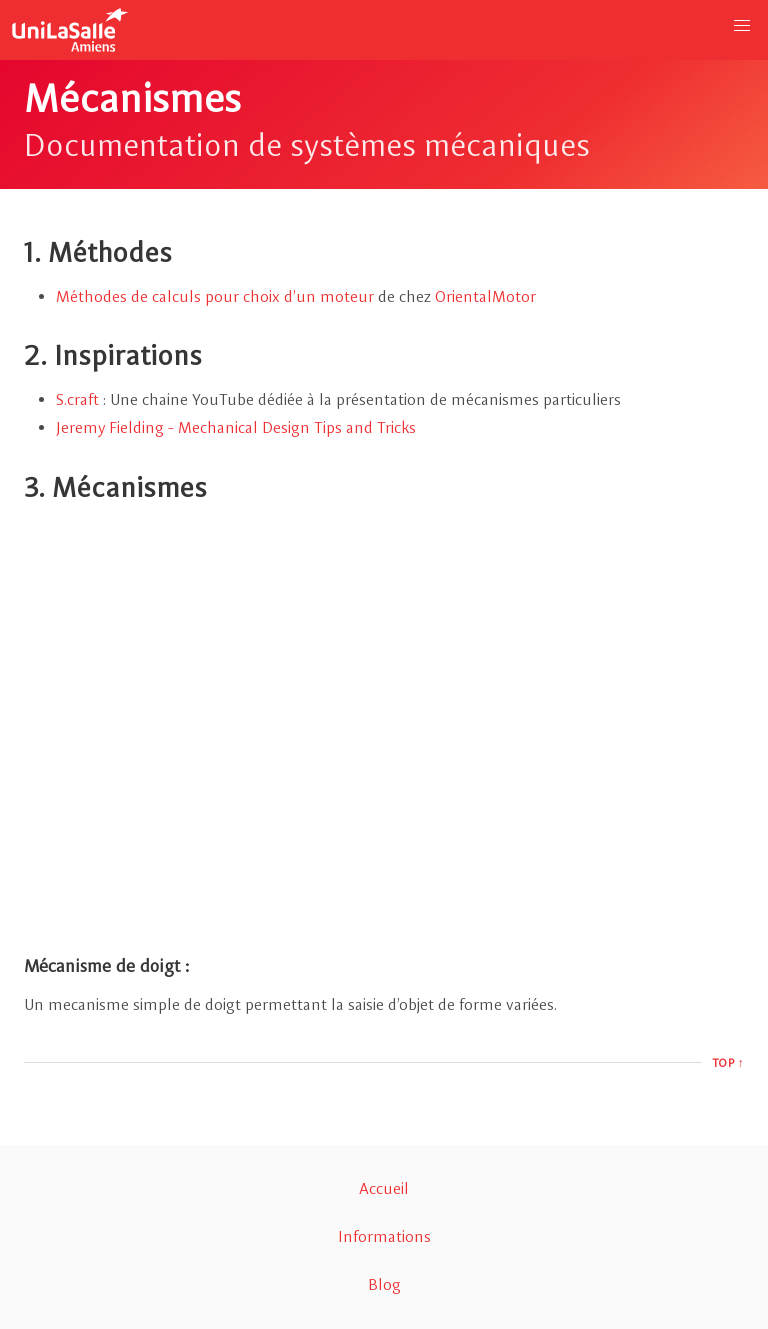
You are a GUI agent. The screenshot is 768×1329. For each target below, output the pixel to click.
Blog (384, 1284)
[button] (742, 26)
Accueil (384, 1188)
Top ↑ (728, 1063)
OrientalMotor (485, 296)
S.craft (77, 399)
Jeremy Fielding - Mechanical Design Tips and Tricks (236, 427)
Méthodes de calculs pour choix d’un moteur (215, 296)
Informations (384, 1236)
